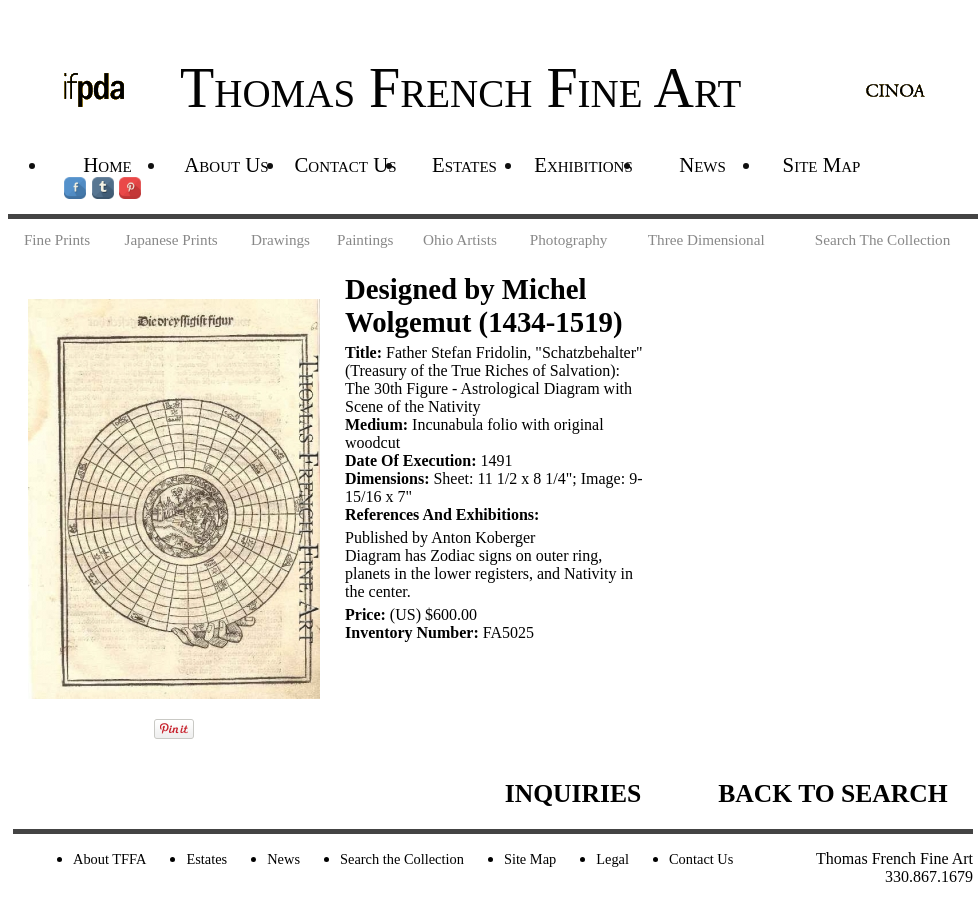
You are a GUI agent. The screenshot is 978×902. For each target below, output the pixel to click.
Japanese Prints (171, 239)
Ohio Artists (460, 239)
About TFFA (109, 859)
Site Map (822, 164)
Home (107, 164)
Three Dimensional (706, 239)
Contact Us (345, 164)
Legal (612, 859)
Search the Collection (402, 859)
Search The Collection (883, 239)
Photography (569, 239)
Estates (464, 164)
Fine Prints (57, 239)
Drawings (280, 239)
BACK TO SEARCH (832, 793)
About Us (226, 164)
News (702, 164)
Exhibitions (583, 164)
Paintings (365, 239)
